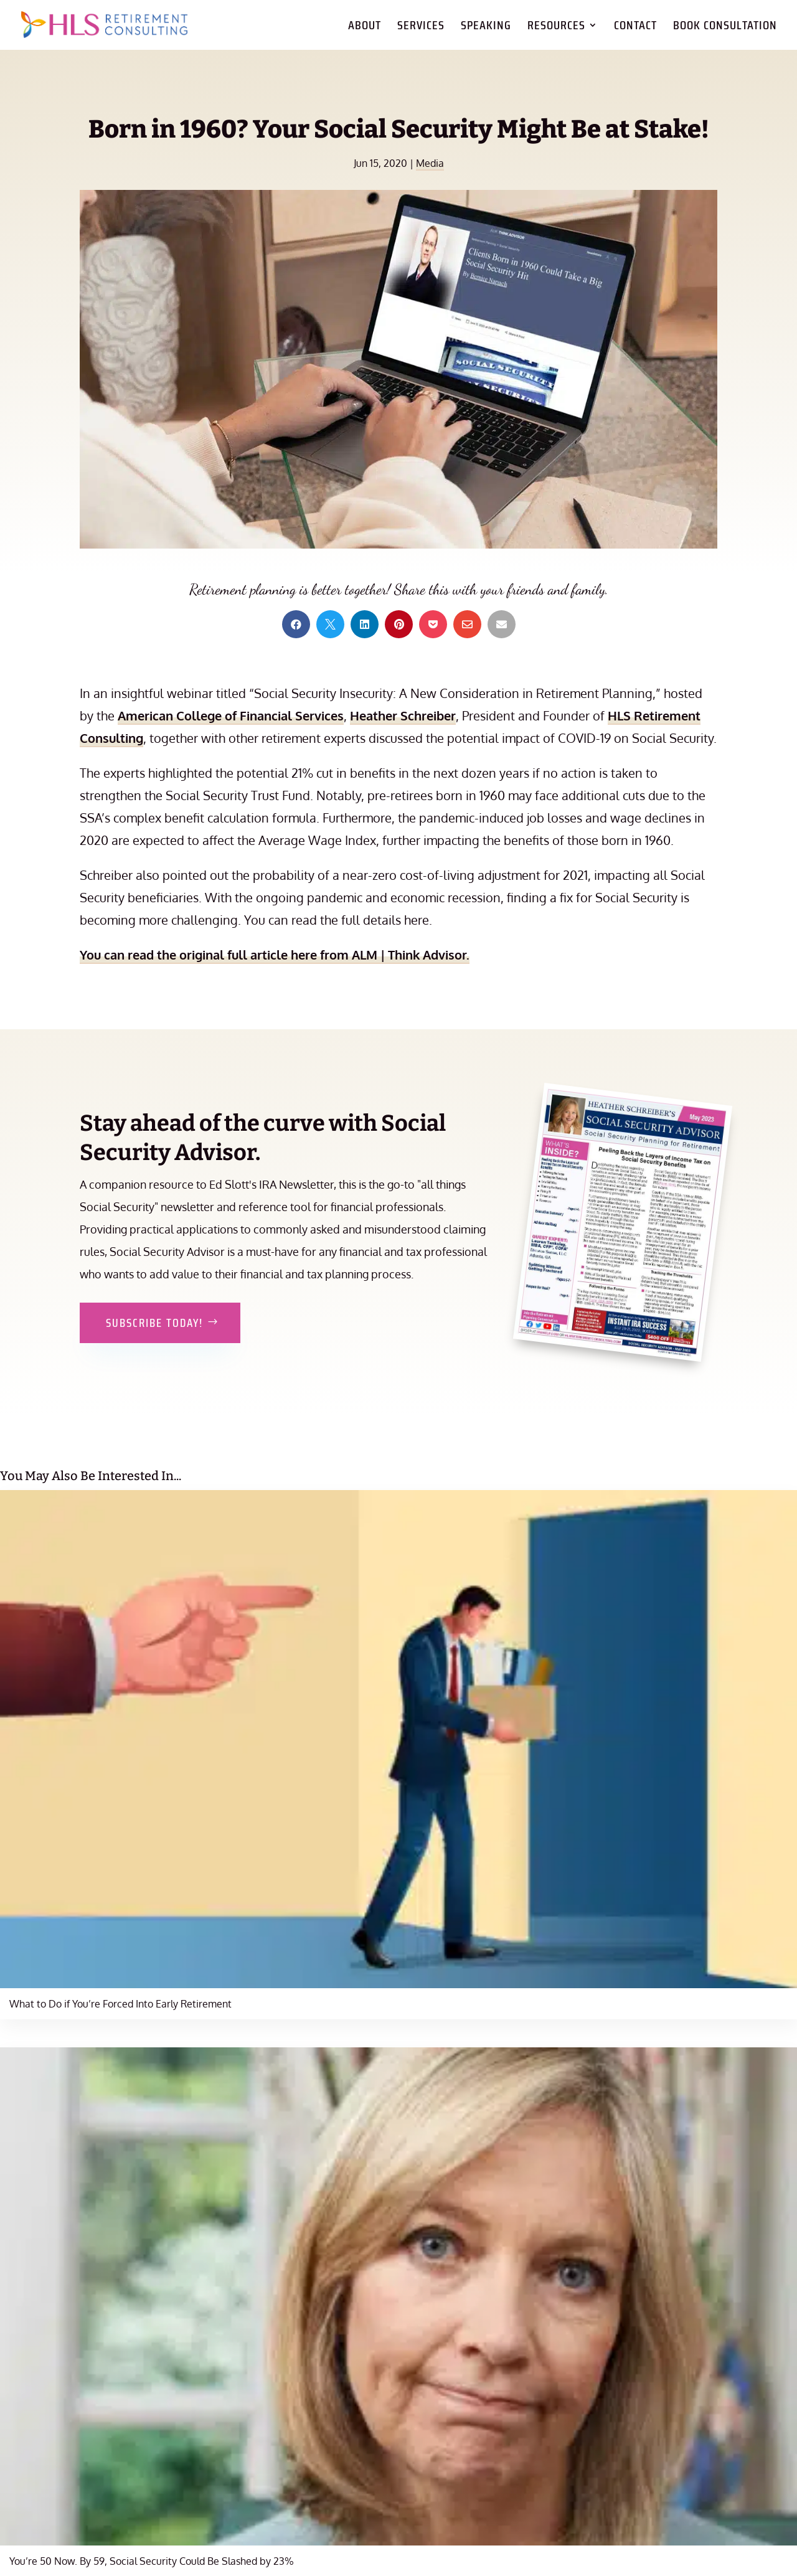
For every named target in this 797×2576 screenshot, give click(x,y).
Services (421, 28)
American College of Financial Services (231, 715)
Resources (556, 28)
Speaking (486, 28)
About (364, 28)
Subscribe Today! (154, 1322)
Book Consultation (725, 28)
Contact (635, 28)
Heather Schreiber (403, 715)
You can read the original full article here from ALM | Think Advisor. (274, 954)
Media (430, 163)
